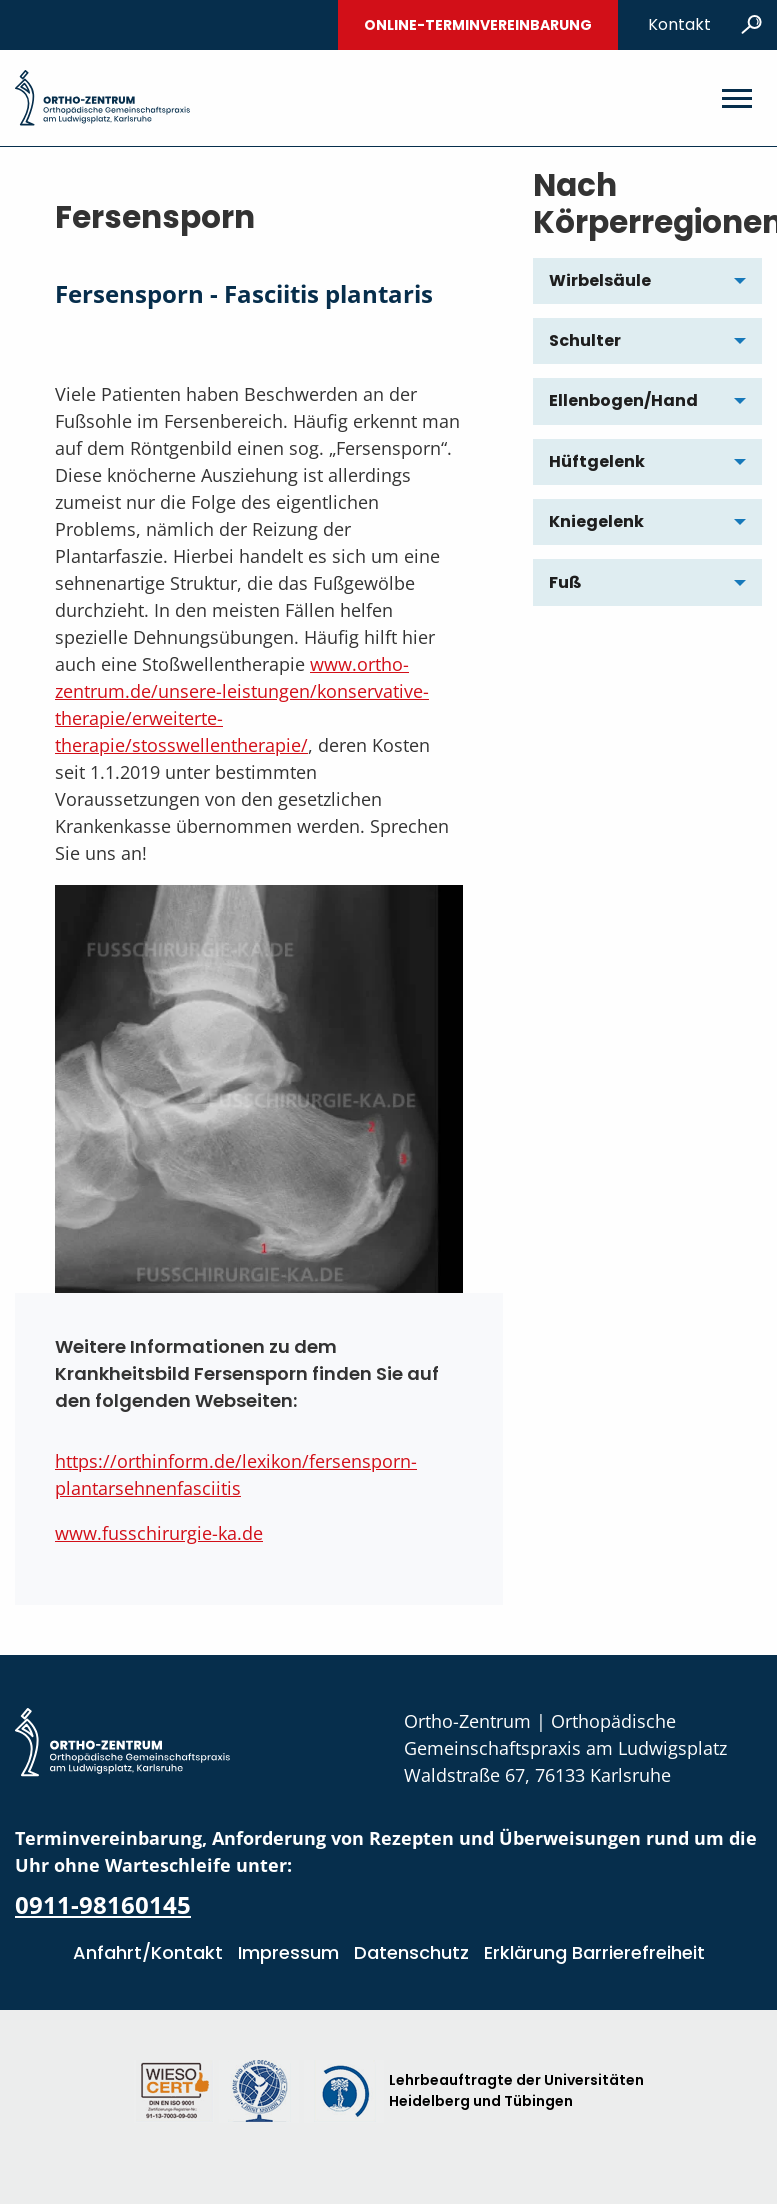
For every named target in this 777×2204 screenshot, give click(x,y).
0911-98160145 (103, 1904)
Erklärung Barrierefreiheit (594, 1952)
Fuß (565, 582)
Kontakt (679, 24)
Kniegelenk (596, 521)
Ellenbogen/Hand (623, 400)
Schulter (585, 340)
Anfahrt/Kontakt (148, 1952)
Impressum (288, 1952)
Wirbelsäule (600, 280)
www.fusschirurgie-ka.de (159, 1533)
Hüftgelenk (597, 461)
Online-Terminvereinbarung (478, 25)
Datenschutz (411, 1952)
